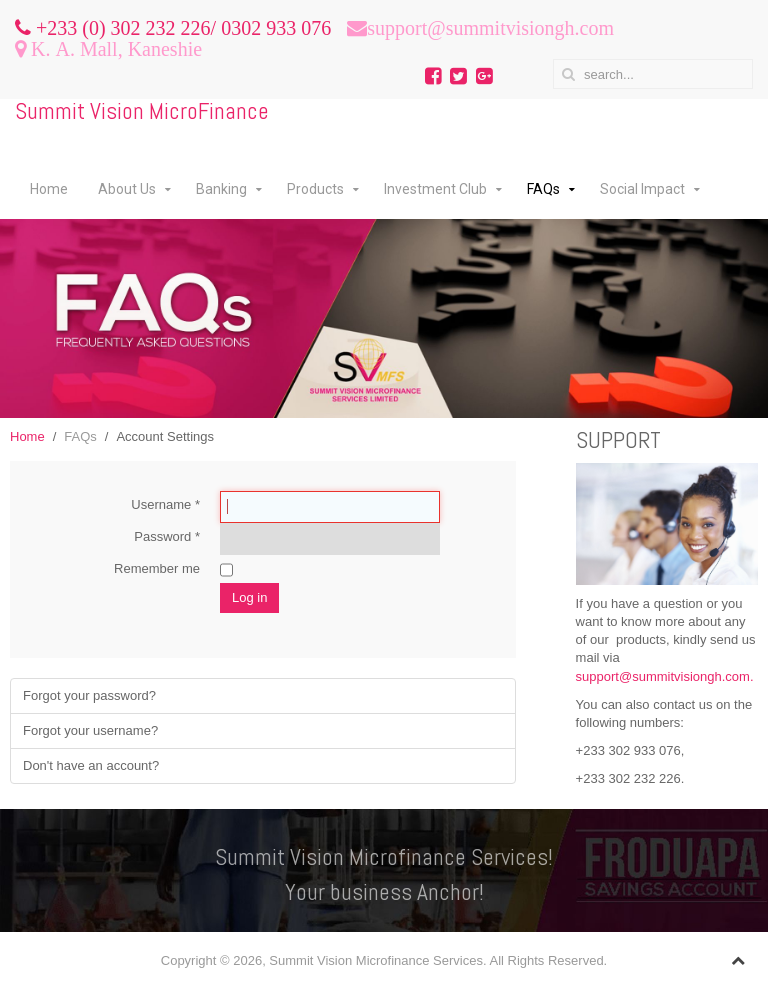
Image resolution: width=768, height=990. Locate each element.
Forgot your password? (89, 695)
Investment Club (435, 189)
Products (315, 189)
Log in (249, 597)
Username (165, 504)
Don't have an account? (91, 765)
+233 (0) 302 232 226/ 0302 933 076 (181, 28)
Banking (221, 189)
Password (167, 536)
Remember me (157, 568)
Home (49, 189)
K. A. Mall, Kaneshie (114, 49)
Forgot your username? (90, 730)
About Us (127, 189)
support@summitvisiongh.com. (665, 676)
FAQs (543, 189)
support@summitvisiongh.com (490, 28)
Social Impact (642, 189)
